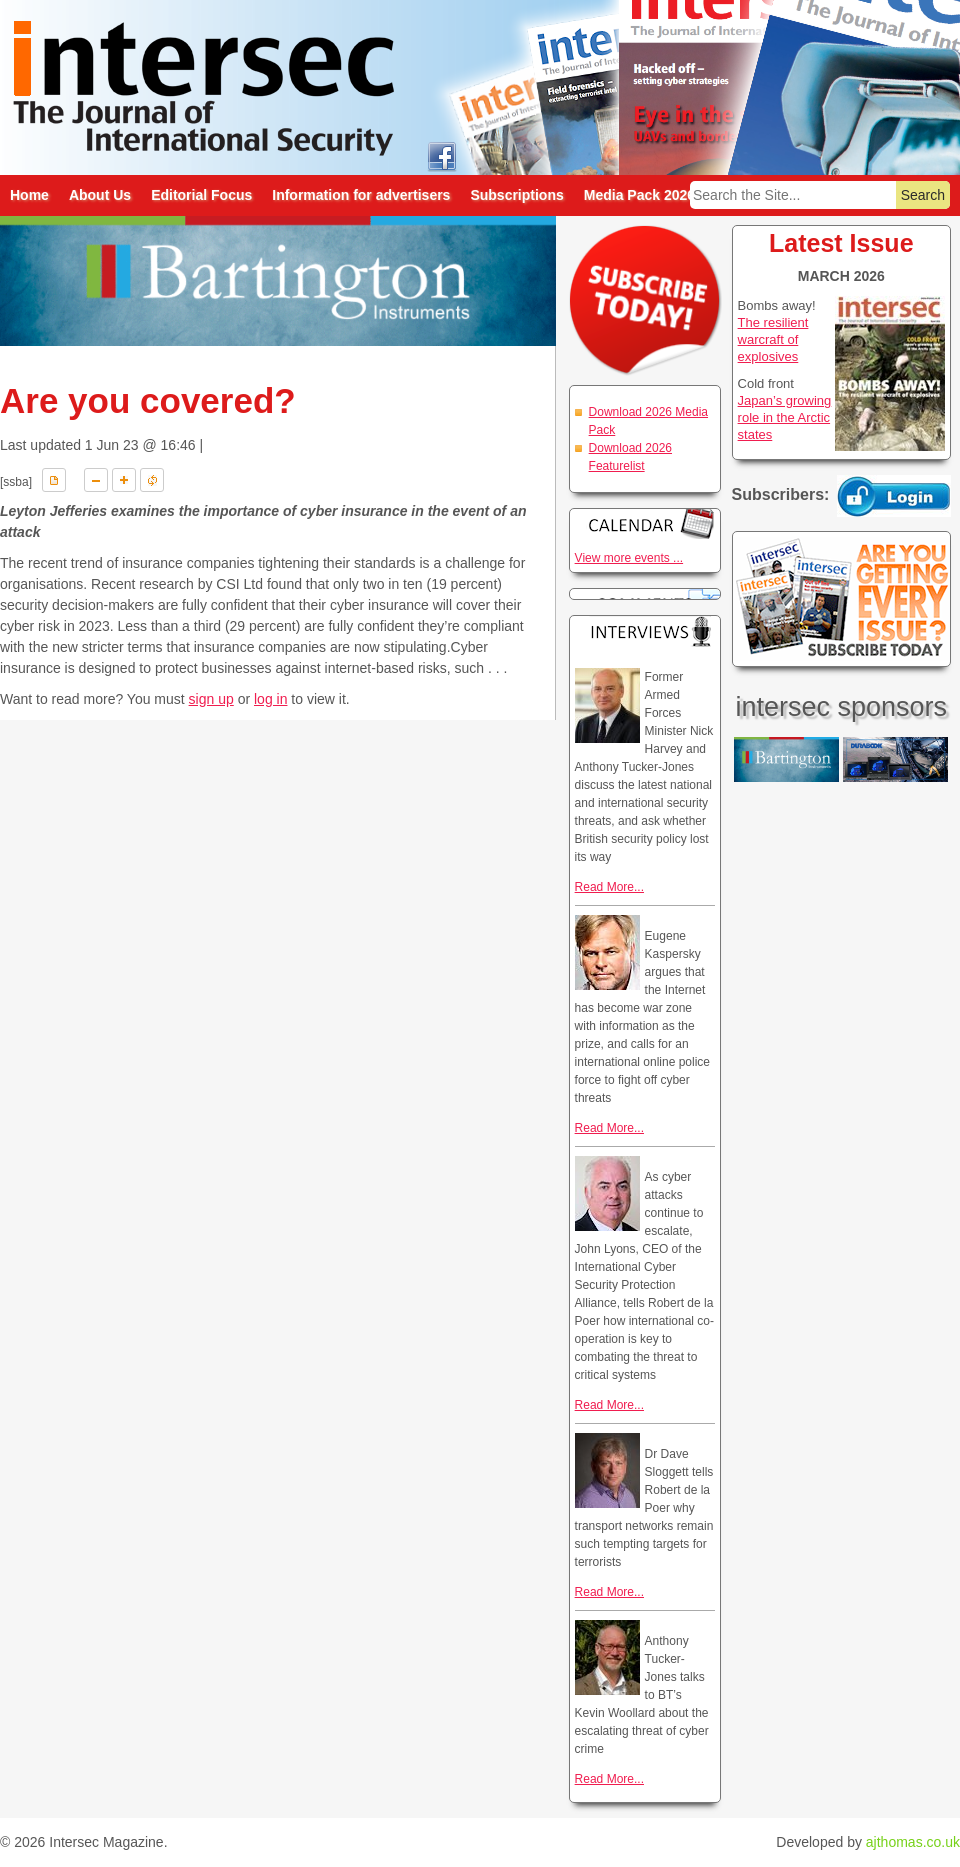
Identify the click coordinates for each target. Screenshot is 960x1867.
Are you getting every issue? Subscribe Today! (841, 599)
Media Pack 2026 (639, 195)
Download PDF (54, 480)
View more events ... (629, 558)
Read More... (609, 887)
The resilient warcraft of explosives (773, 339)
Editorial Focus (201, 195)
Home (29, 195)
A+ (124, 480)
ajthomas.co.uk (913, 1842)
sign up (211, 699)
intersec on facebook (441, 155)
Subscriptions (516, 195)
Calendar (645, 523)
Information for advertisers (361, 195)
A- (96, 480)
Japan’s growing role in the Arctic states (785, 417)
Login (894, 496)
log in (270, 699)
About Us (100, 195)
